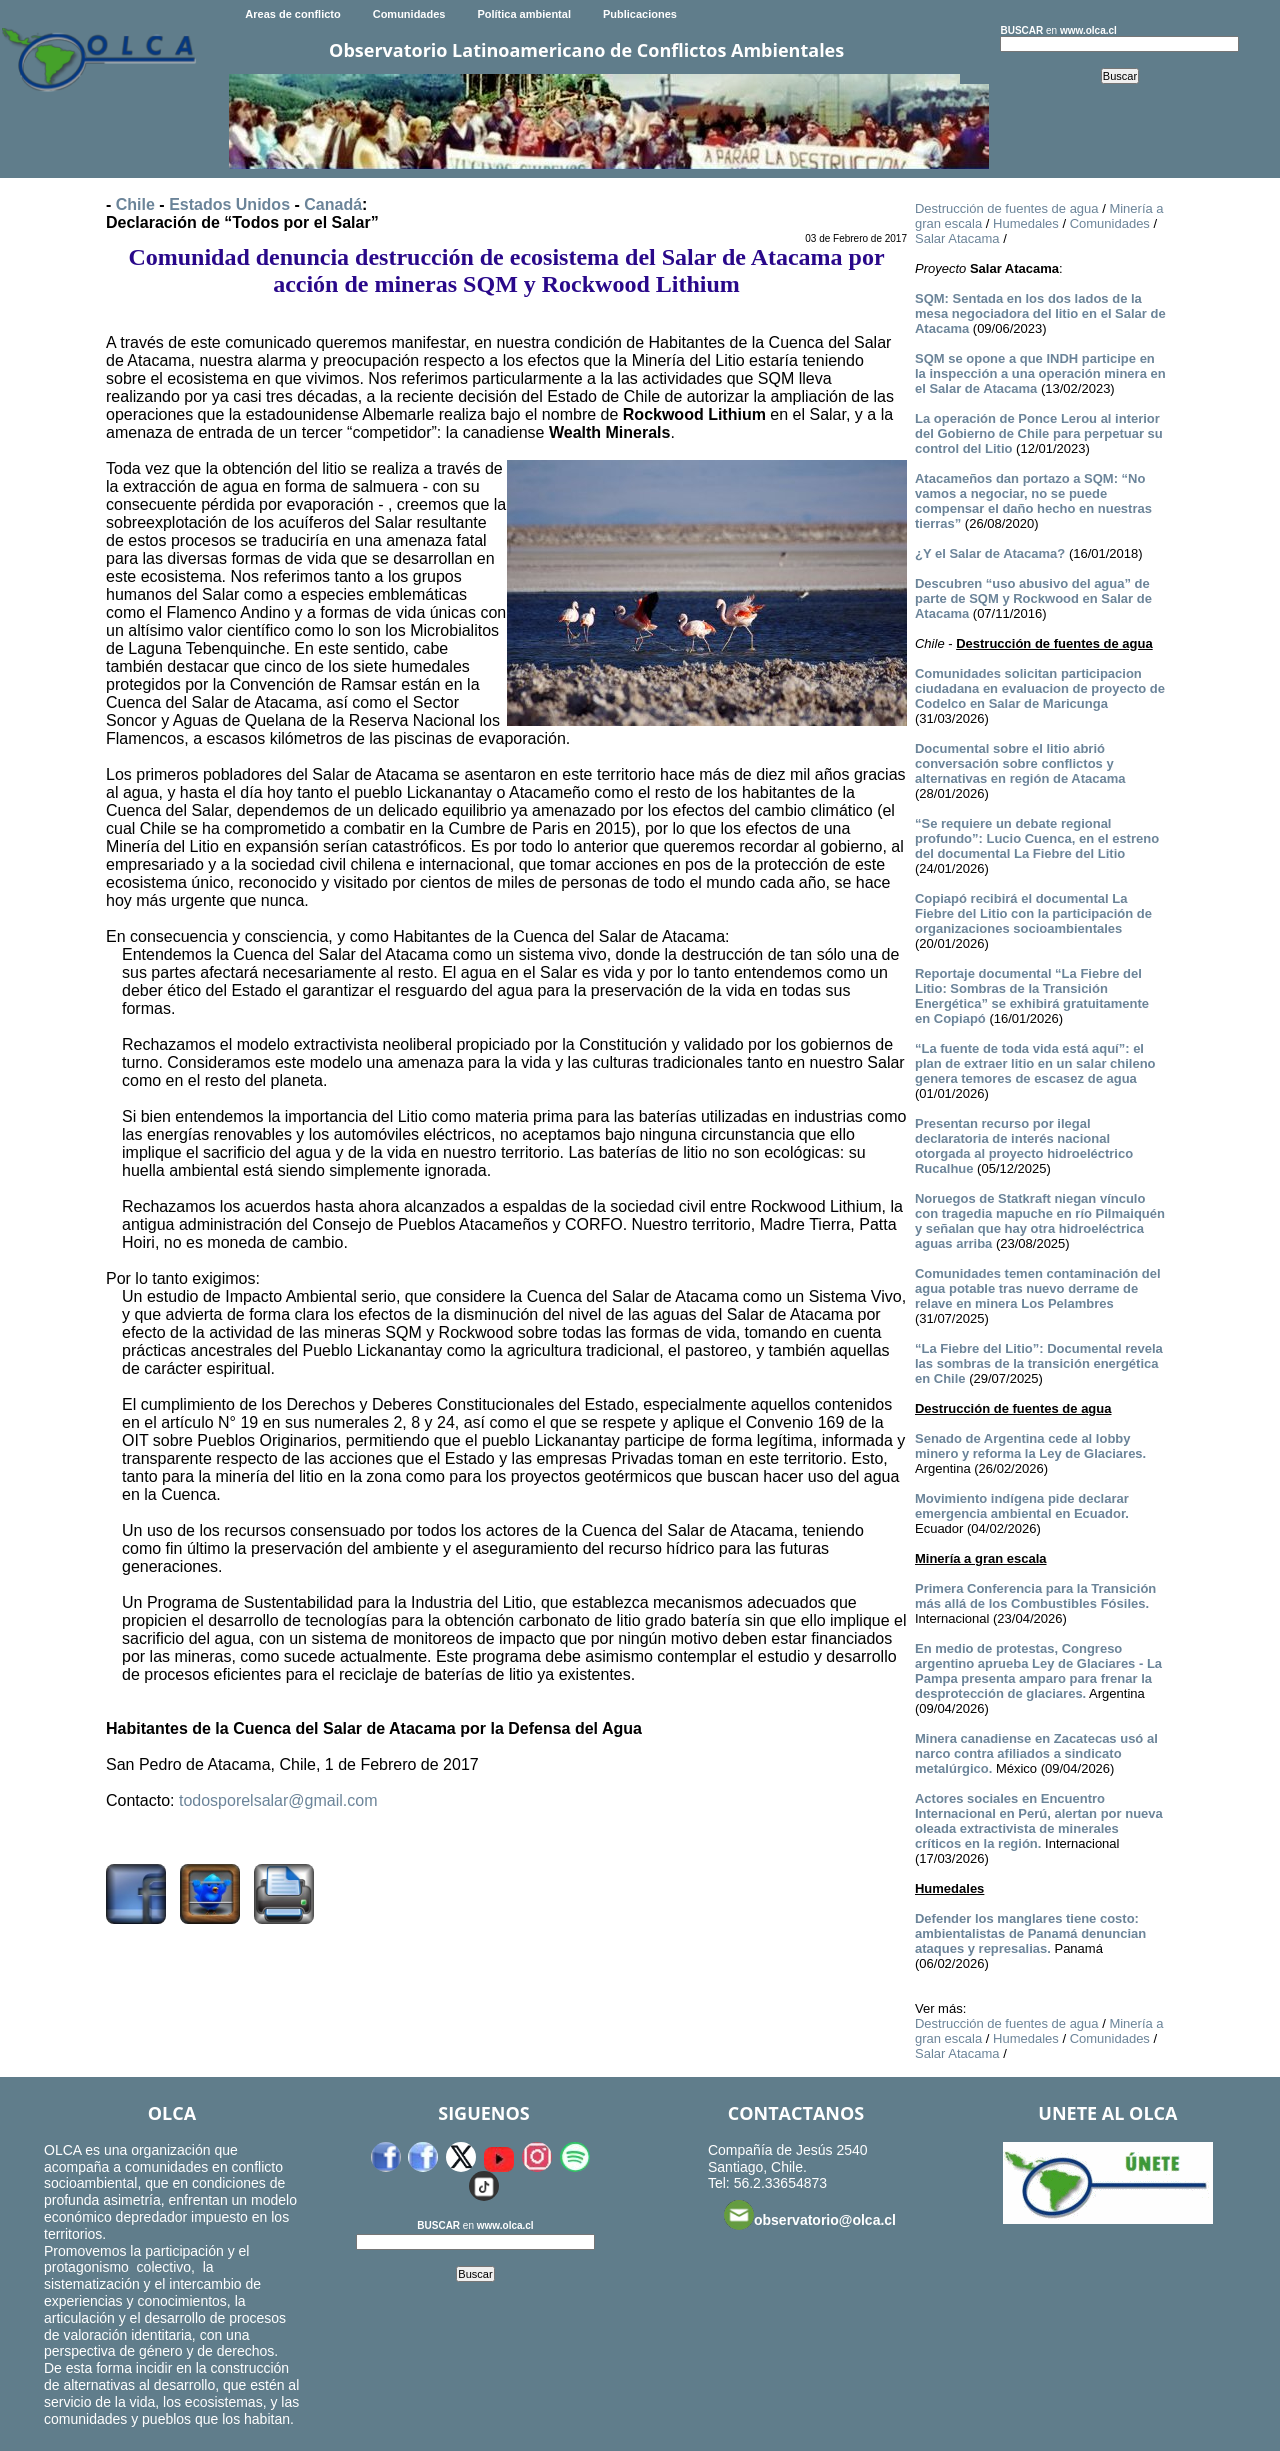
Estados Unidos (229, 204)
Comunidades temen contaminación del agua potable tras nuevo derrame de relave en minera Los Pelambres (1038, 1288)
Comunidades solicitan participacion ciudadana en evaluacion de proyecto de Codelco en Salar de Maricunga (1040, 688)
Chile (135, 204)
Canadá (333, 204)
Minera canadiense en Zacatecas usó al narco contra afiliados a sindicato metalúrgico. (1036, 1753)
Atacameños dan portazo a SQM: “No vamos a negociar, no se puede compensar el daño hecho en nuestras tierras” (1033, 501)
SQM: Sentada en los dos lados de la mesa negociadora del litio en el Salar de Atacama (1040, 313)
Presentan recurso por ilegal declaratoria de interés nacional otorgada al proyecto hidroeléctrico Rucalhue (1024, 1146)
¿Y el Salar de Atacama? (990, 553)
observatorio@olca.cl (810, 2215)
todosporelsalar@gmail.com (278, 1800)
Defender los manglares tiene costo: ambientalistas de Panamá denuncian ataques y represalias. (1030, 1933)
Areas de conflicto (292, 14)
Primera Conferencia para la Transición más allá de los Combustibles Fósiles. (1035, 1596)
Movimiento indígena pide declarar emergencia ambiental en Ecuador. (1022, 1506)
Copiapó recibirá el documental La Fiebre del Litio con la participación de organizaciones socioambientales (1033, 913)
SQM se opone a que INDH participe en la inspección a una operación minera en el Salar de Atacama (1040, 373)
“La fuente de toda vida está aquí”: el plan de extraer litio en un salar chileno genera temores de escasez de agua (1035, 1063)
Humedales (1026, 223)
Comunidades (409, 14)
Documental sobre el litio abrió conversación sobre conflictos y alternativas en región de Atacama (1020, 763)
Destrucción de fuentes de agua (1007, 208)
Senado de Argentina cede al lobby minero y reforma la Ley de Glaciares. (1030, 1446)
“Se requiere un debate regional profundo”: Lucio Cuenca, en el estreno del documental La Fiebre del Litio (1037, 838)
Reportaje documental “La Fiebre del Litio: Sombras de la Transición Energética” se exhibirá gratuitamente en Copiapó (1032, 996)
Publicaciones (640, 14)
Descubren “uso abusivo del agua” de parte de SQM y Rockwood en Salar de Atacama (1033, 598)
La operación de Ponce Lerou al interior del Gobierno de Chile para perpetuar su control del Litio (1039, 433)
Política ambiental (524, 14)
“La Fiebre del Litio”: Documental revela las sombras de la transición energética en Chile (1039, 1363)
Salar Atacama (957, 238)
